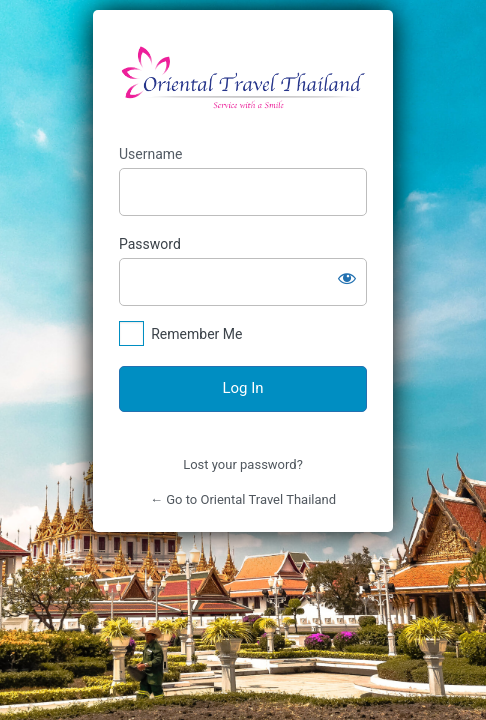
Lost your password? (243, 464)
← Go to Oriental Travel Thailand (243, 499)
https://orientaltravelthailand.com (243, 78)
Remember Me (196, 334)
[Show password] (347, 278)
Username (151, 154)
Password (150, 244)
